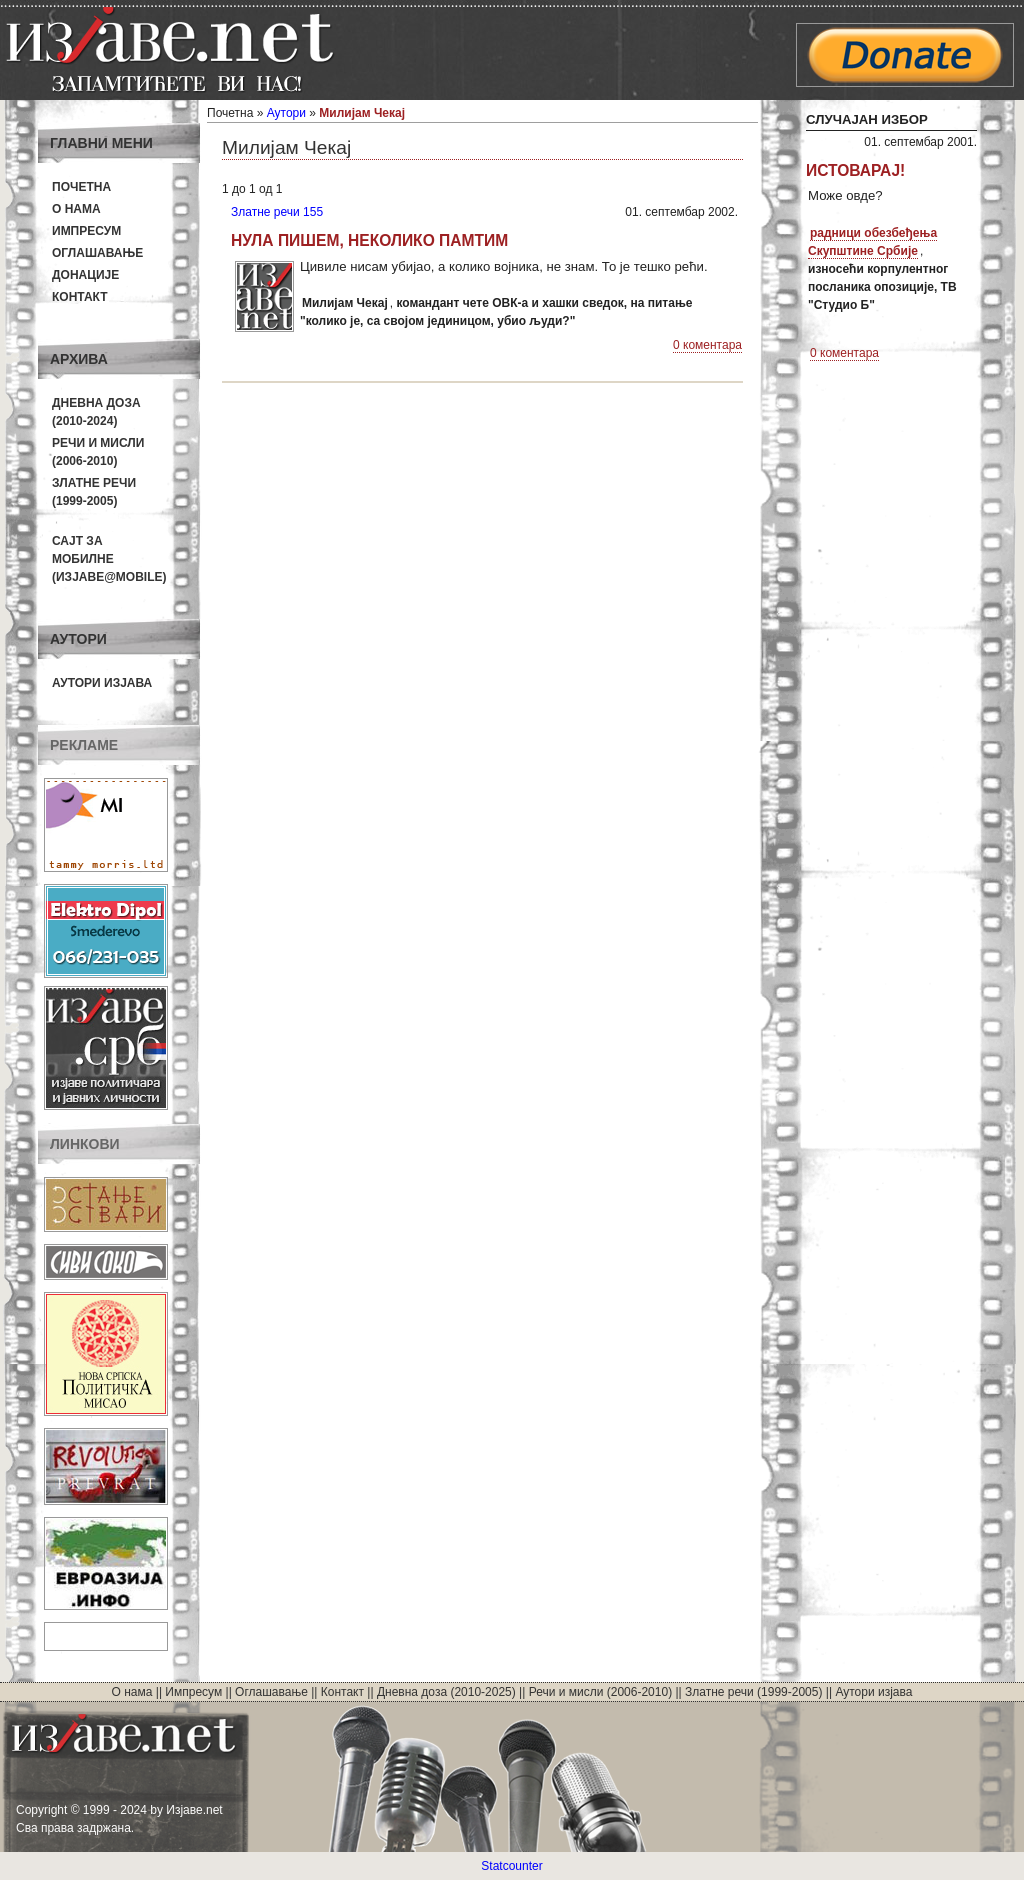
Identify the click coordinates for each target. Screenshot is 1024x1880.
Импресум (86, 231)
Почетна (81, 187)
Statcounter (511, 1866)
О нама (76, 209)
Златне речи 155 (277, 212)
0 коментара (707, 345)
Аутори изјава (102, 683)
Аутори (286, 113)
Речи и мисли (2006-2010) (600, 1692)
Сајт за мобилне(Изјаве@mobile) (109, 559)
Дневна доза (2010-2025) (446, 1692)
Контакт (80, 297)
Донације (85, 275)
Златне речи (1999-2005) (753, 1692)
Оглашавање (97, 253)
